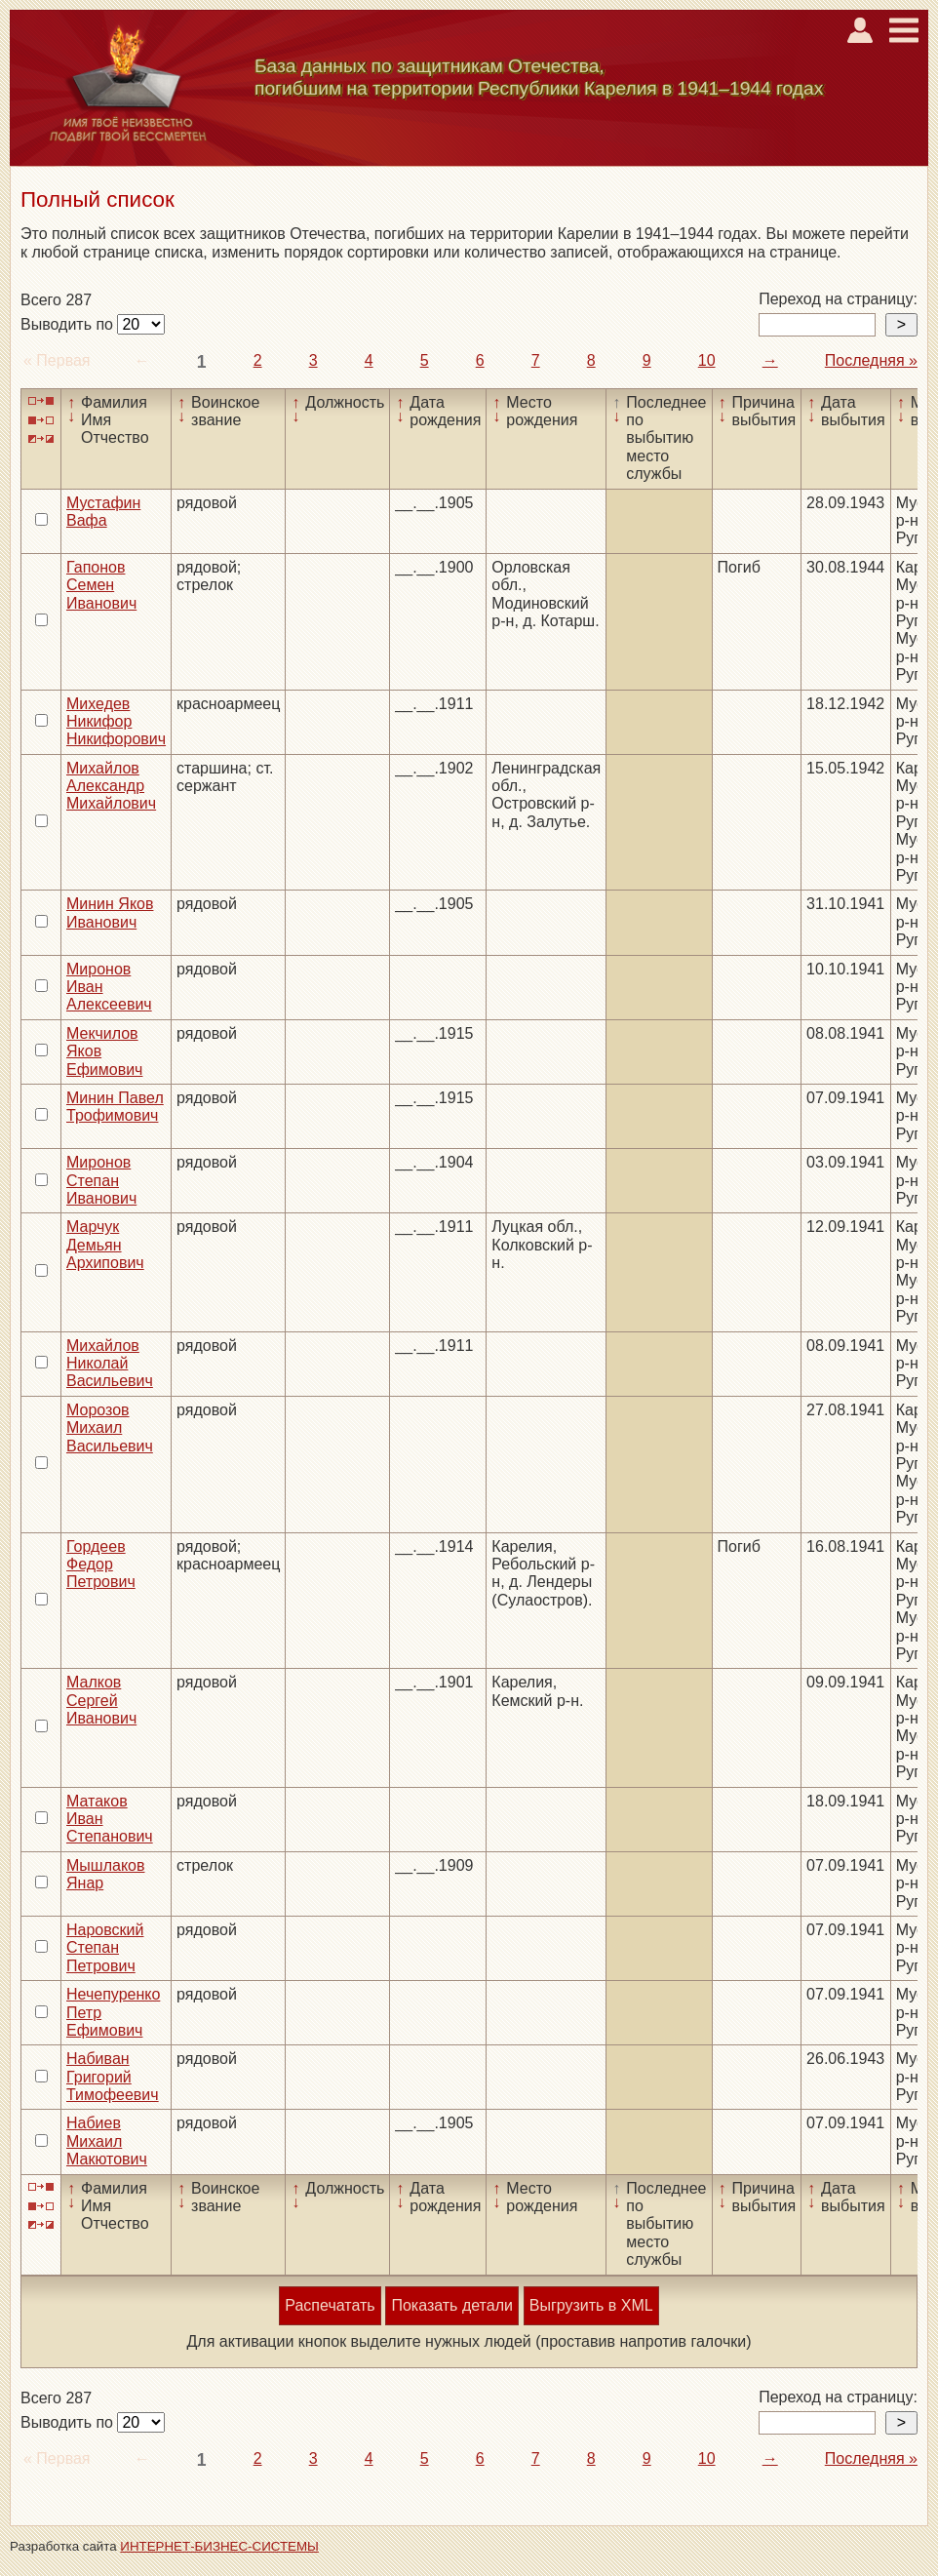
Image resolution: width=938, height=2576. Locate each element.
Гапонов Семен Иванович (101, 585)
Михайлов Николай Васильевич (109, 1363)
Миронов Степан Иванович (101, 1180)
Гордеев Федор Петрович (101, 1564)
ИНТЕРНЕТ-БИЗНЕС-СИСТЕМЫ (219, 2546)
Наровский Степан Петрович (104, 1948)
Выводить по (68, 324)
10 (707, 360)
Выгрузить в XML (591, 2305)
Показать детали (451, 2305)
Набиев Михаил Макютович (106, 2141)
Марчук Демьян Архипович (105, 1244)
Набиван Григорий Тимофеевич (112, 2076)
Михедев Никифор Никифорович (116, 721)
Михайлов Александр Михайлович (111, 786)
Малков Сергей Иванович (101, 1700)
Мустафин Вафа (103, 512)
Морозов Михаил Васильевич (109, 1428)
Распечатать (329, 2305)
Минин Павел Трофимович (115, 1107)
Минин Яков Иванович (109, 912)
